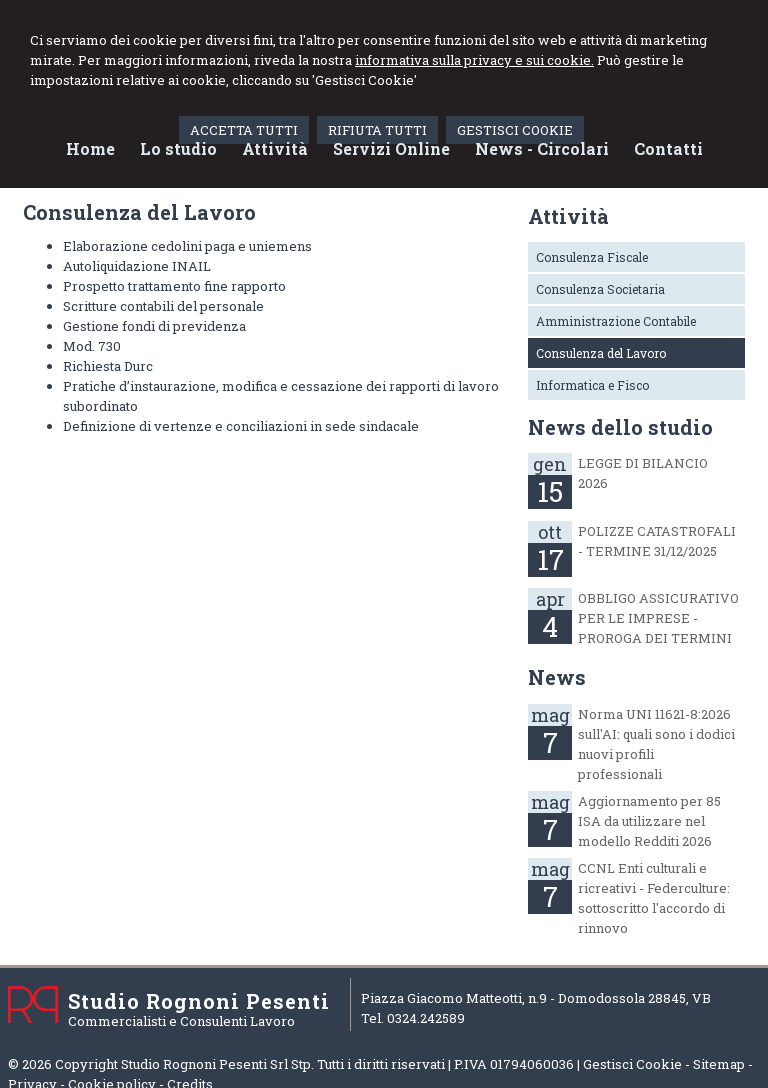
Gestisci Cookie (632, 1064)
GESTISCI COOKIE (515, 130)
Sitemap (719, 1064)
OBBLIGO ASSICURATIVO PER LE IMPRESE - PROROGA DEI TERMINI (658, 618)
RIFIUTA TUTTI (377, 130)
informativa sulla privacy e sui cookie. (474, 60)
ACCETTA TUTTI (244, 130)
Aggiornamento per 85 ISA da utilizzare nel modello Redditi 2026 (649, 821)
